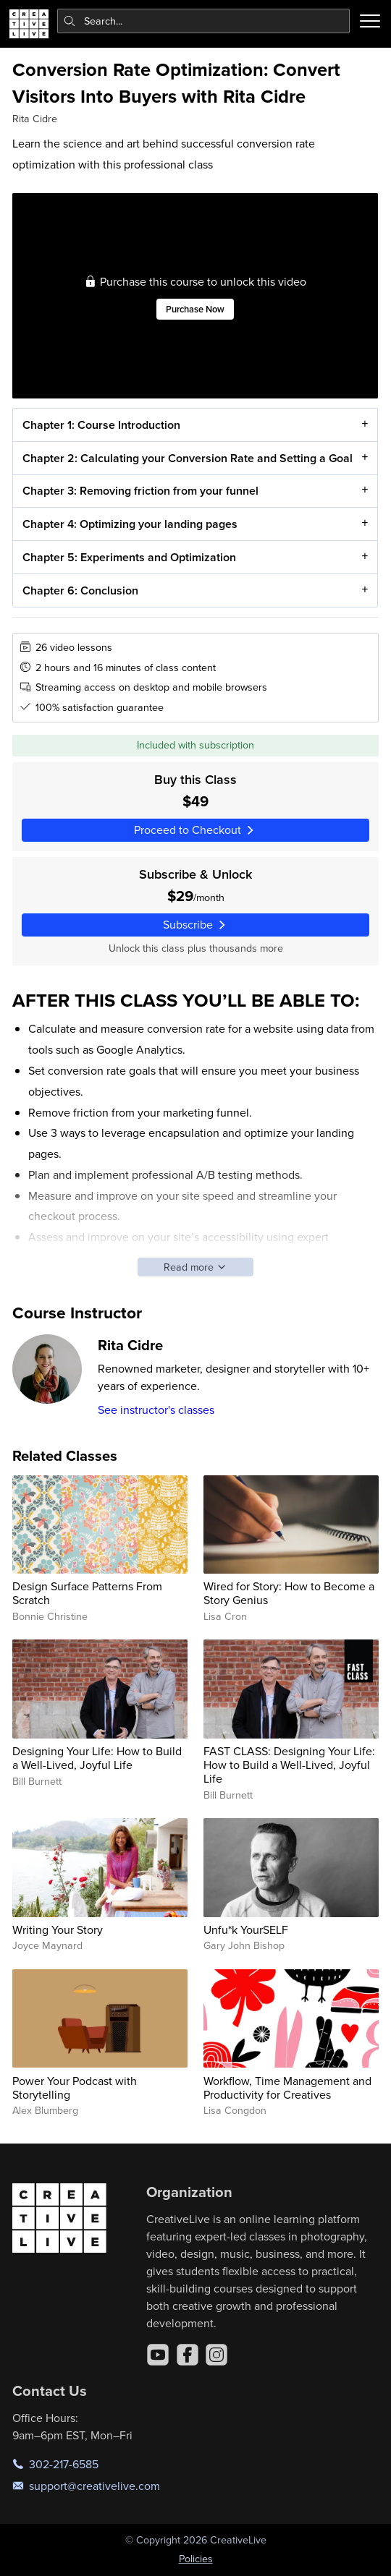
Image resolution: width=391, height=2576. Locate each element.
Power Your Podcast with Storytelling (74, 2087)
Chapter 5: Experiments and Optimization (129, 557)
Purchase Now (196, 309)
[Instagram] (216, 2354)
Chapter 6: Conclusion (80, 590)
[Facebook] (187, 2354)
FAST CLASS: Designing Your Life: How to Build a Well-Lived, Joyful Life (289, 1764)
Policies (196, 2558)
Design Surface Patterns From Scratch (87, 1593)
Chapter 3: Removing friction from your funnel (140, 491)
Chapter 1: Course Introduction (101, 425)
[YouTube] (157, 2354)
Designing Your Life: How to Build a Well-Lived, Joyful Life (97, 1758)
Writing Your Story (57, 1929)
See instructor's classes (156, 1409)
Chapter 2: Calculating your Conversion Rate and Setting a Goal (187, 458)
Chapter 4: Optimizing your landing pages (129, 524)
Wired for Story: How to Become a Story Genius (288, 1593)
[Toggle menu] (370, 21)
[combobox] (204, 21)
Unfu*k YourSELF (245, 1929)
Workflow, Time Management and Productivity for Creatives (287, 2087)
